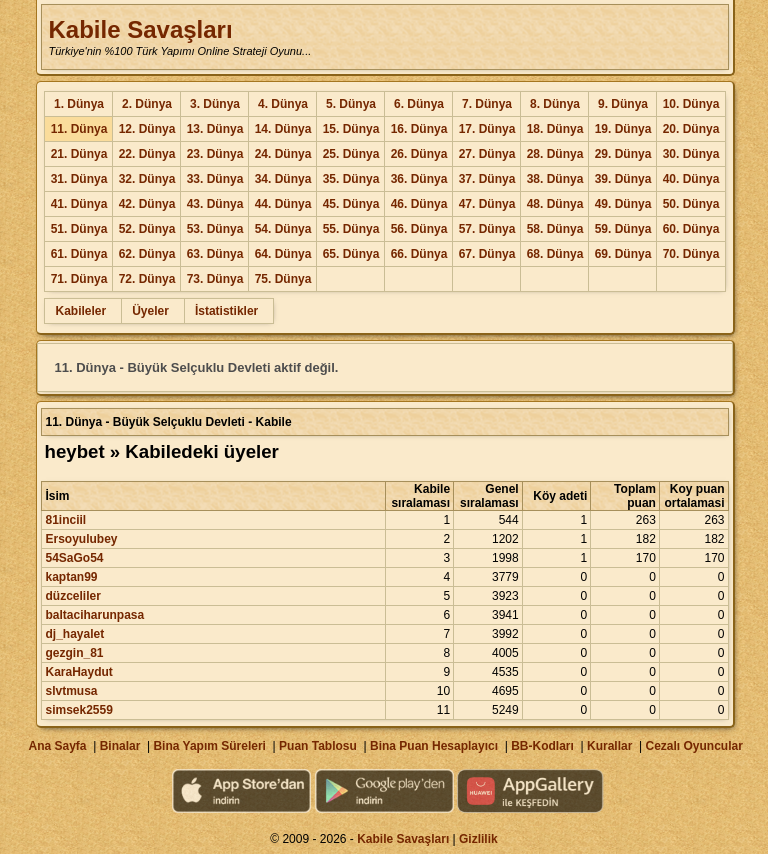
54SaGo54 (74, 558)
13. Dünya (215, 129)
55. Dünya (351, 229)
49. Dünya (623, 204)
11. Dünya (79, 129)
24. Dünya (283, 154)
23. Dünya (215, 154)
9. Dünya (623, 104)
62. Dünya (147, 254)
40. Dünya (691, 179)
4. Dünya (283, 104)
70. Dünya (691, 254)
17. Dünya (487, 129)
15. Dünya (351, 129)
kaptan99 (71, 577)
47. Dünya (487, 204)
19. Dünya (623, 129)
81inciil (65, 520)
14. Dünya (283, 129)
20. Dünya (691, 129)
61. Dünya (79, 254)
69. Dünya (623, 254)
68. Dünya (555, 254)
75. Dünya (283, 279)
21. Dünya (79, 154)
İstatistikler (226, 311)
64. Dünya (283, 254)
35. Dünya (351, 179)
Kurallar (609, 746)
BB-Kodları (542, 746)
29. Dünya (623, 154)
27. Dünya (487, 154)
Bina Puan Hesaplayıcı (434, 746)
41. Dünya (79, 204)
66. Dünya (419, 254)
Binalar (120, 746)
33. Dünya (215, 179)
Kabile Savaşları (140, 29)
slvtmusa (71, 691)
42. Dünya (147, 204)
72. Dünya (147, 279)
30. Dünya (691, 154)
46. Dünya (419, 204)
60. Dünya (691, 229)
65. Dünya (351, 254)
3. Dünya (215, 104)
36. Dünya (419, 179)
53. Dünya (215, 229)
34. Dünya (283, 179)
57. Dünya (487, 229)
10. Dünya (691, 104)
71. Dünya (79, 279)
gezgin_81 (74, 653)
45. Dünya (351, 204)
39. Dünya (623, 179)
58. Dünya (555, 229)
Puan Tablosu (318, 746)
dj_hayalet (74, 634)
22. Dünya (147, 154)
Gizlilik (478, 839)
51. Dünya (79, 229)
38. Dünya (555, 179)
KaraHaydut (78, 672)
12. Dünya (147, 129)
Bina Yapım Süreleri (209, 746)
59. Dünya (623, 229)
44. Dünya (283, 204)
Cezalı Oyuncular (693, 746)
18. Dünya (555, 129)
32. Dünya (147, 179)
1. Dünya (79, 104)
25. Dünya (351, 154)
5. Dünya (351, 104)
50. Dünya (691, 204)
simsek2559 (78, 710)
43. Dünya (215, 204)
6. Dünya (419, 104)
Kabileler (80, 311)
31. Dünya (79, 179)
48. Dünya (555, 204)
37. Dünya (487, 179)
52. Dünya (147, 229)
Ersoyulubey (81, 539)
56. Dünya (419, 229)
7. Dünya (487, 104)
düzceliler (72, 596)
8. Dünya (555, 104)
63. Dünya (215, 254)
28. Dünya (555, 154)
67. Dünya (487, 254)
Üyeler (150, 311)
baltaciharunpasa (94, 615)
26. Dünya (419, 154)
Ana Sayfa (57, 746)
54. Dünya (283, 229)
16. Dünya (419, 129)
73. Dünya (215, 279)
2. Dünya (147, 104)
